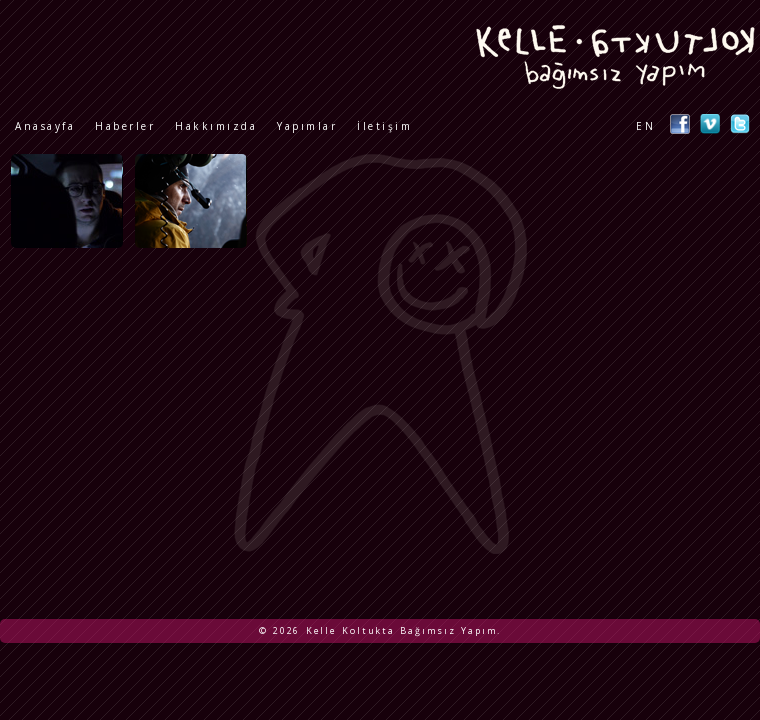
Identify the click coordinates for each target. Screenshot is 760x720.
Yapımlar (307, 126)
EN (645, 126)
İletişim (384, 126)
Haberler (125, 126)
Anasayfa (45, 126)
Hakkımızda (216, 126)
